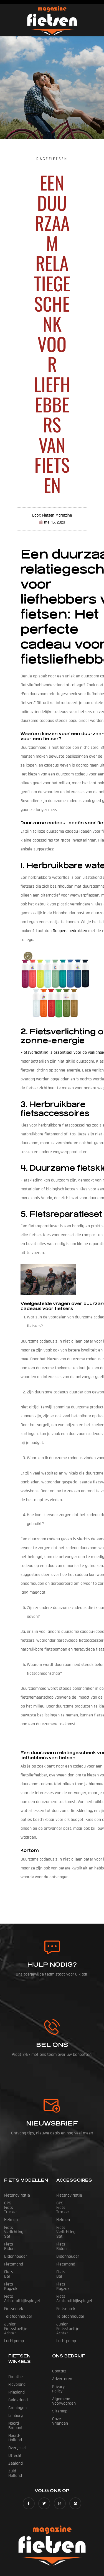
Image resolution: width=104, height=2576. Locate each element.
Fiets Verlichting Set (22, 2219)
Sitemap (59, 2367)
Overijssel (17, 2403)
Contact (59, 2336)
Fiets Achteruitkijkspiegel (27, 2265)
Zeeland (15, 2419)
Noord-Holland (21, 2396)
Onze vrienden (65, 2374)
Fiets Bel (12, 2250)
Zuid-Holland (19, 2427)
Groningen (17, 2372)
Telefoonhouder (18, 2281)
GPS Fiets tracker (19, 2203)
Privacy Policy (64, 2351)
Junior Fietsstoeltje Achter (22, 2291)
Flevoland (17, 2349)
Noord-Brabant (21, 2388)
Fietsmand (13, 2242)
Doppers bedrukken (70, 931)
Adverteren (62, 2343)
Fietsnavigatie (17, 2195)
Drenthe (15, 2341)
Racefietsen (51, 158)
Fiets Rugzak (15, 2257)
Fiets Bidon (14, 2226)
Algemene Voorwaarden (73, 2359)
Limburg (15, 2380)
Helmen (11, 2211)
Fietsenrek (13, 2273)
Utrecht (15, 2411)
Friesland (16, 2357)
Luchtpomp (14, 2301)
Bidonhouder (15, 2234)
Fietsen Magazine (57, 2539)
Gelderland (18, 2364)
